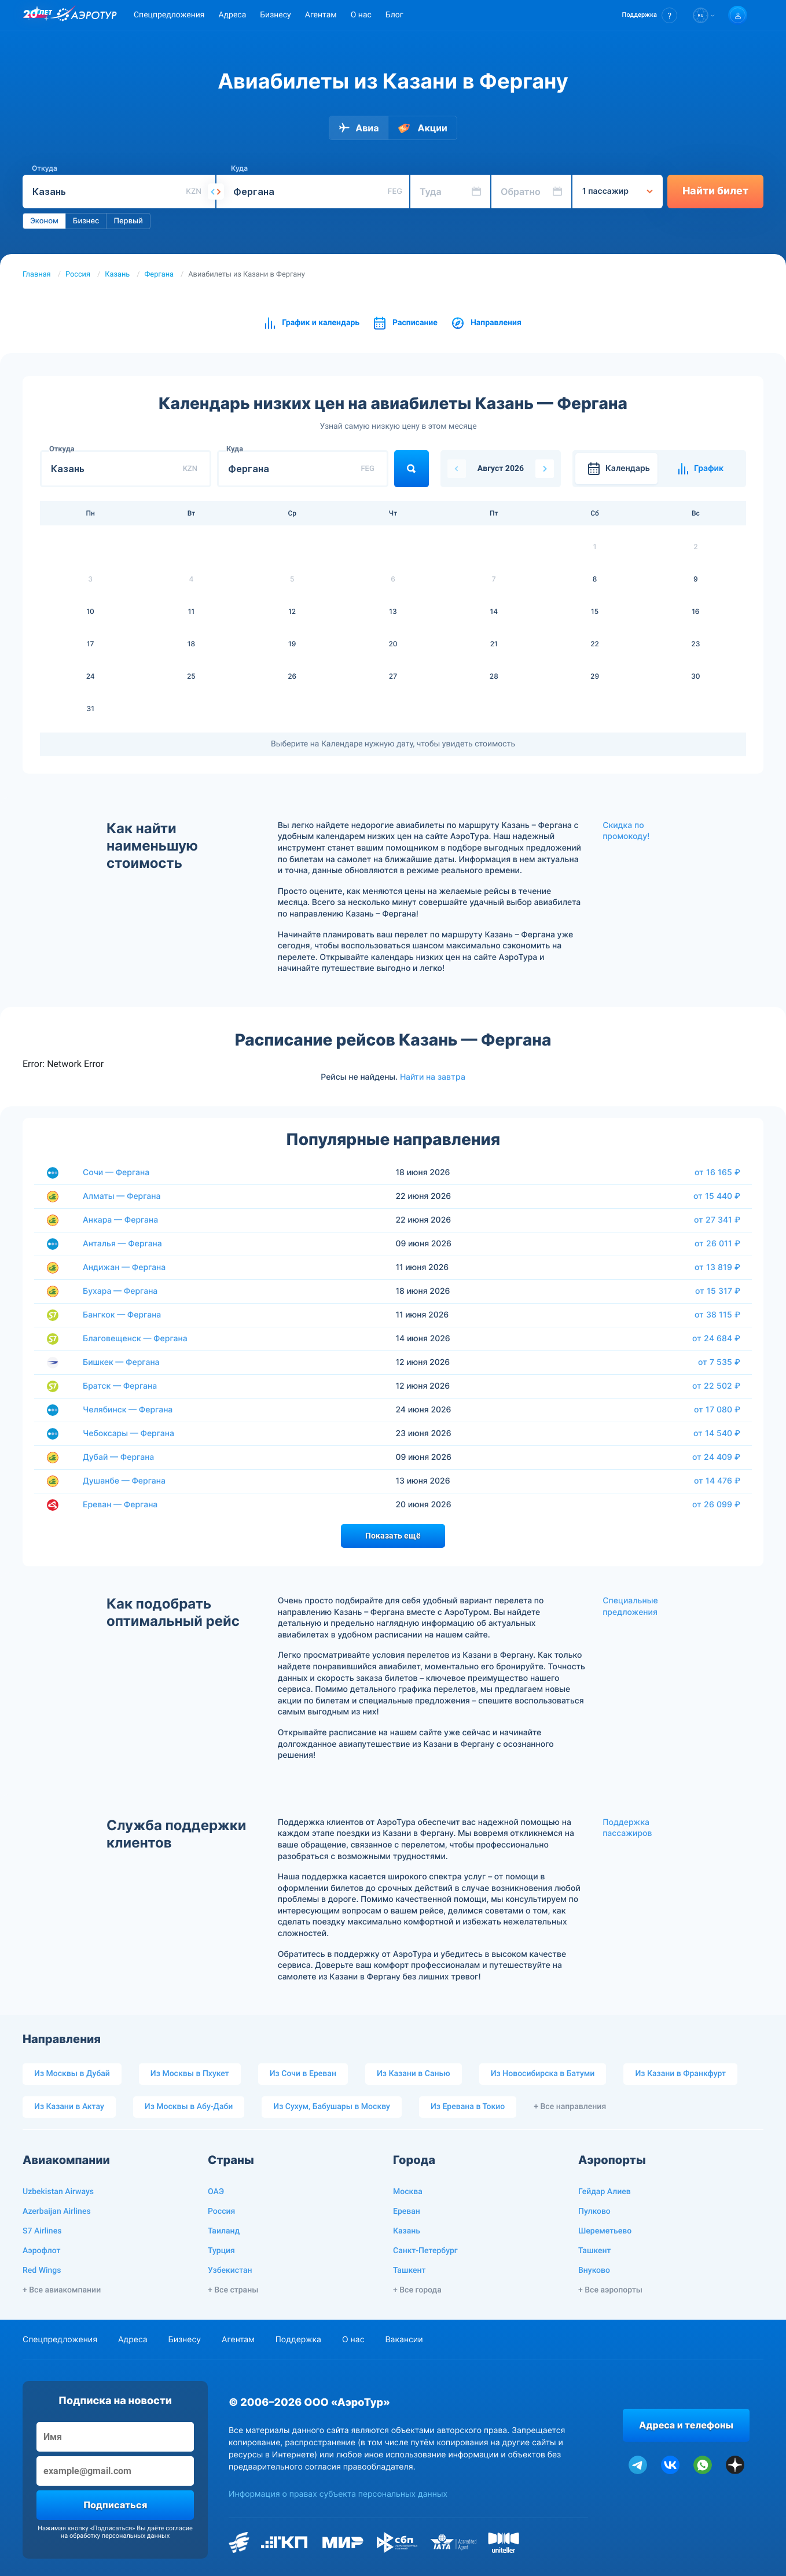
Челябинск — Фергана (127, 1410)
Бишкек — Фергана (121, 1362)
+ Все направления (570, 2106)
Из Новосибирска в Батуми (543, 2073)
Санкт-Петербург (425, 2250)
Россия (77, 274)
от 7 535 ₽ (719, 1362)
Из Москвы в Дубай (72, 2073)
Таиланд (224, 2231)
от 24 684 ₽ (716, 1338)
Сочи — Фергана (116, 1172)
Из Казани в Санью (413, 2073)
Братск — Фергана (120, 1386)
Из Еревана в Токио (468, 2106)
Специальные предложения (630, 1606)
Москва (408, 2191)
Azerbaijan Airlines (57, 2211)
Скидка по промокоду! (626, 831)
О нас (361, 15)
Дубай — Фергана (118, 1457)
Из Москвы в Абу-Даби (189, 2106)
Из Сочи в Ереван (303, 2073)
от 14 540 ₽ (716, 1433)
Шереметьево (604, 2231)
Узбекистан (230, 2270)
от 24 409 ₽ (716, 1457)
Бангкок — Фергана (122, 1315)
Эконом (44, 221)
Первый (127, 221)
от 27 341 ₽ (717, 1219)
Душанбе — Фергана (124, 1481)
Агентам (321, 15)
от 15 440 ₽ (716, 1196)
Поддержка (298, 2340)
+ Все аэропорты (610, 2290)
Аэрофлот (41, 2250)
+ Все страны (233, 2290)
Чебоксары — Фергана (128, 1433)
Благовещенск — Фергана (135, 1339)
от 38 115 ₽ (717, 1314)
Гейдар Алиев (604, 2191)
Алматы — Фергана (122, 1196)
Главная (37, 274)
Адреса (232, 15)
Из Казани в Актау (69, 2106)
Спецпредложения (169, 15)
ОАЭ (216, 2191)
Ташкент (409, 2270)
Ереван (406, 2211)
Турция (221, 2250)
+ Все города (417, 2290)
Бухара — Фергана (120, 1291)
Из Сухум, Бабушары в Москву (331, 2106)
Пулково (594, 2211)
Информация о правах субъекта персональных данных (338, 2494)
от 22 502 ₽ (716, 1385)
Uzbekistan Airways (58, 2191)
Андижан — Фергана (124, 1267)
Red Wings (42, 2270)
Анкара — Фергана (120, 1220)
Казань (117, 274)
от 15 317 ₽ (717, 1291)
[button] (649, 15)
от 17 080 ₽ (717, 1409)
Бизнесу (275, 15)
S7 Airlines (42, 2231)
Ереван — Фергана (120, 1505)
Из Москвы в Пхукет (189, 2073)
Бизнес (86, 221)
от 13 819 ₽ (717, 1267)
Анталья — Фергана (122, 1244)
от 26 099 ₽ (716, 1504)
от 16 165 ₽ (717, 1172)
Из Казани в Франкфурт (680, 2073)
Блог (394, 15)
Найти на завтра (432, 1076)
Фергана (159, 274)
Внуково (594, 2270)
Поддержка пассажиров (627, 1828)
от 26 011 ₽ (717, 1243)
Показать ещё (393, 1535)
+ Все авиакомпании (62, 2290)
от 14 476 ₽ (717, 1480)
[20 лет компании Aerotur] (38, 15)
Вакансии (404, 2340)
